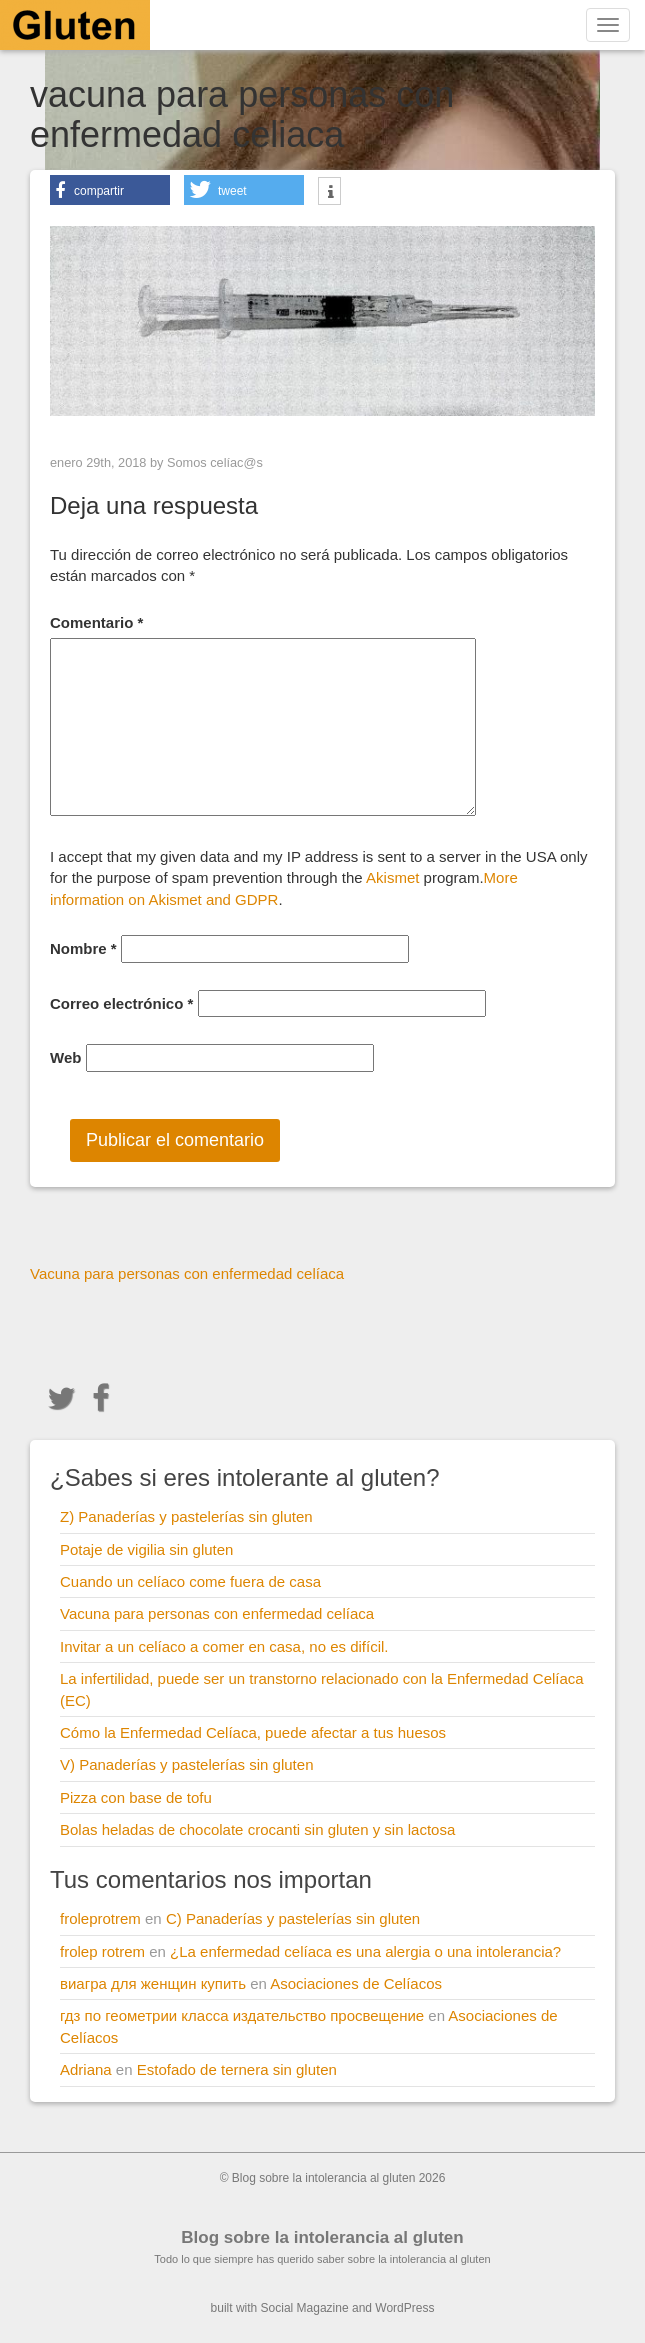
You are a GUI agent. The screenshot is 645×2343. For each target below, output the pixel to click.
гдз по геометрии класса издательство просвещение (242, 2015)
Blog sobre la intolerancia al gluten (322, 2237)
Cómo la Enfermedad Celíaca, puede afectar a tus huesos (253, 1732)
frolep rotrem (102, 1951)
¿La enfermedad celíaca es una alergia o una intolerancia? (365, 1951)
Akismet (392, 877)
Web (65, 1057)
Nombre (83, 948)
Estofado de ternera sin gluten (237, 2069)
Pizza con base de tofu (136, 1797)
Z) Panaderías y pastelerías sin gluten (186, 1516)
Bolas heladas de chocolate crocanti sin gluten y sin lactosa (257, 1829)
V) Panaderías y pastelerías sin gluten (186, 1764)
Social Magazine (305, 2308)
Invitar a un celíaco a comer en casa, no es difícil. (224, 1646)
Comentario (96, 622)
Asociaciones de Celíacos (356, 1983)
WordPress (404, 2308)
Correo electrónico (121, 1003)
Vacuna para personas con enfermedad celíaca (217, 1613)
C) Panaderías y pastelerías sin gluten (293, 1918)
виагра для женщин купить (153, 1983)
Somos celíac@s (215, 462)
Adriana (86, 2069)
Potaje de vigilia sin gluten (146, 1549)
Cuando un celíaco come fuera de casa (190, 1581)
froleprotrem (100, 1918)
